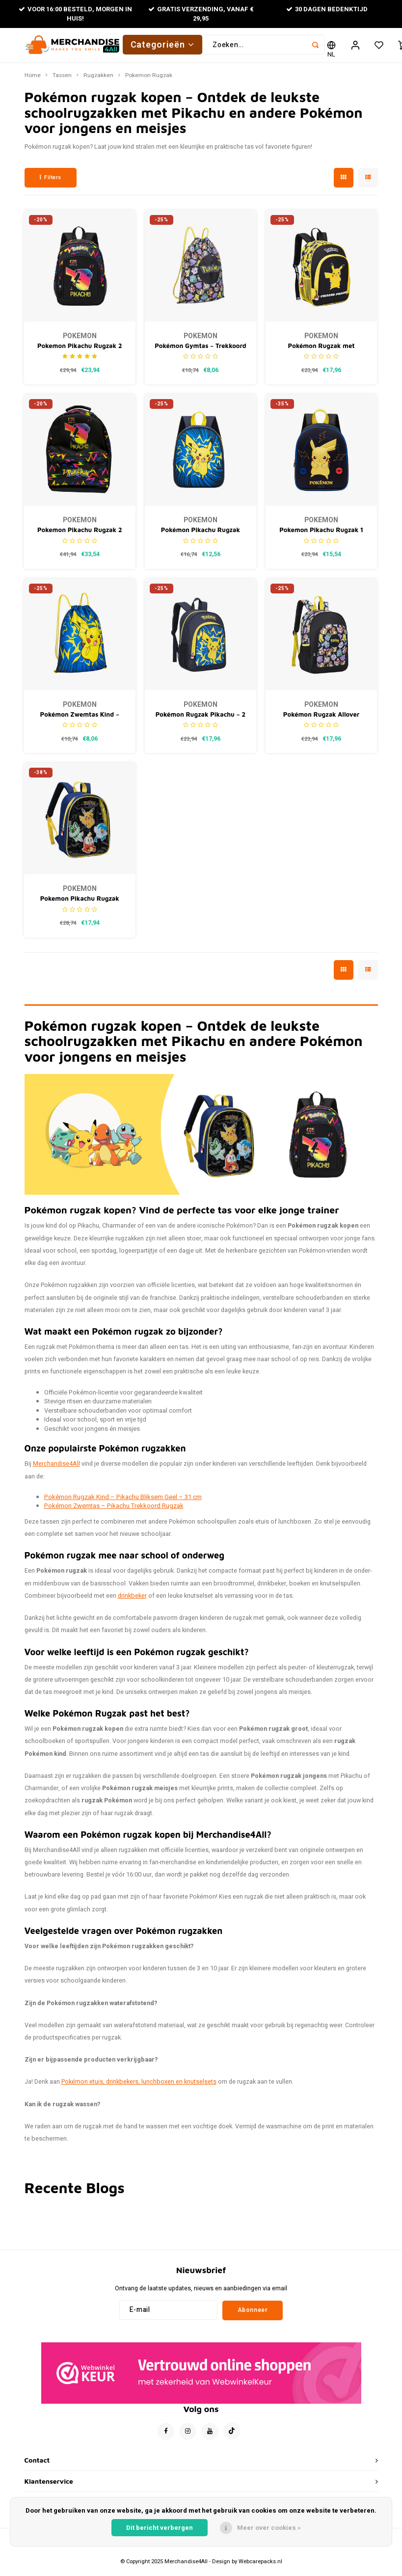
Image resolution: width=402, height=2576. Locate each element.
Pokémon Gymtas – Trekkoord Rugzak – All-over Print (200, 351)
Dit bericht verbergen (159, 2527)
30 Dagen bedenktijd (327, 9)
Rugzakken (98, 81)
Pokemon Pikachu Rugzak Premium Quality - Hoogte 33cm (80, 905)
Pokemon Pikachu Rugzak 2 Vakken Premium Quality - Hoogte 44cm (79, 536)
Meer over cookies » (269, 2527)
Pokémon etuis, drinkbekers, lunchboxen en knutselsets (138, 2087)
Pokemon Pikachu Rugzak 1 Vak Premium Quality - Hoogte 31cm (321, 536)
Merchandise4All (56, 1469)
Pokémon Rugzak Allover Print (321, 720)
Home (33, 81)
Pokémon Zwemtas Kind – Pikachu (79, 720)
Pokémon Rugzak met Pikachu (321, 351)
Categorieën (163, 47)
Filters (50, 183)
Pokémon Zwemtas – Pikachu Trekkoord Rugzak (114, 1511)
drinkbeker (132, 1601)
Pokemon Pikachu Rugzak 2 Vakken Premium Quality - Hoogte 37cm (79, 351)
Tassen (62, 81)
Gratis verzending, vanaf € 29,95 (201, 13)
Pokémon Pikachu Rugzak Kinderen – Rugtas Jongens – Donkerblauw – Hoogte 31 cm (200, 536)
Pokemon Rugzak (148, 81)
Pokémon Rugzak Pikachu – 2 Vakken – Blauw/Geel (201, 720)
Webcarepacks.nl (260, 2567)
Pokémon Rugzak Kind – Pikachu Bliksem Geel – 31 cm (123, 1502)
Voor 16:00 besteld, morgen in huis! (75, 13)
